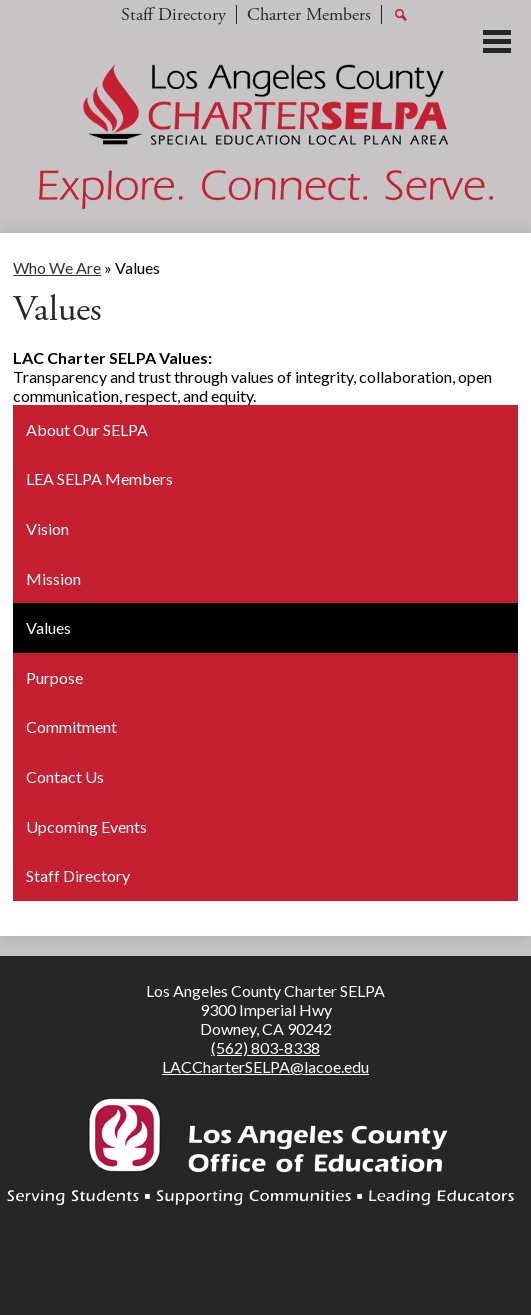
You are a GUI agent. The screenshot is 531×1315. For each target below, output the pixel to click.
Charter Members (309, 14)
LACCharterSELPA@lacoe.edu (265, 1066)
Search (401, 16)
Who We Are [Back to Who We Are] (57, 267)
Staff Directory (173, 14)
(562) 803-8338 (265, 1047)
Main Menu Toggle (497, 41)
